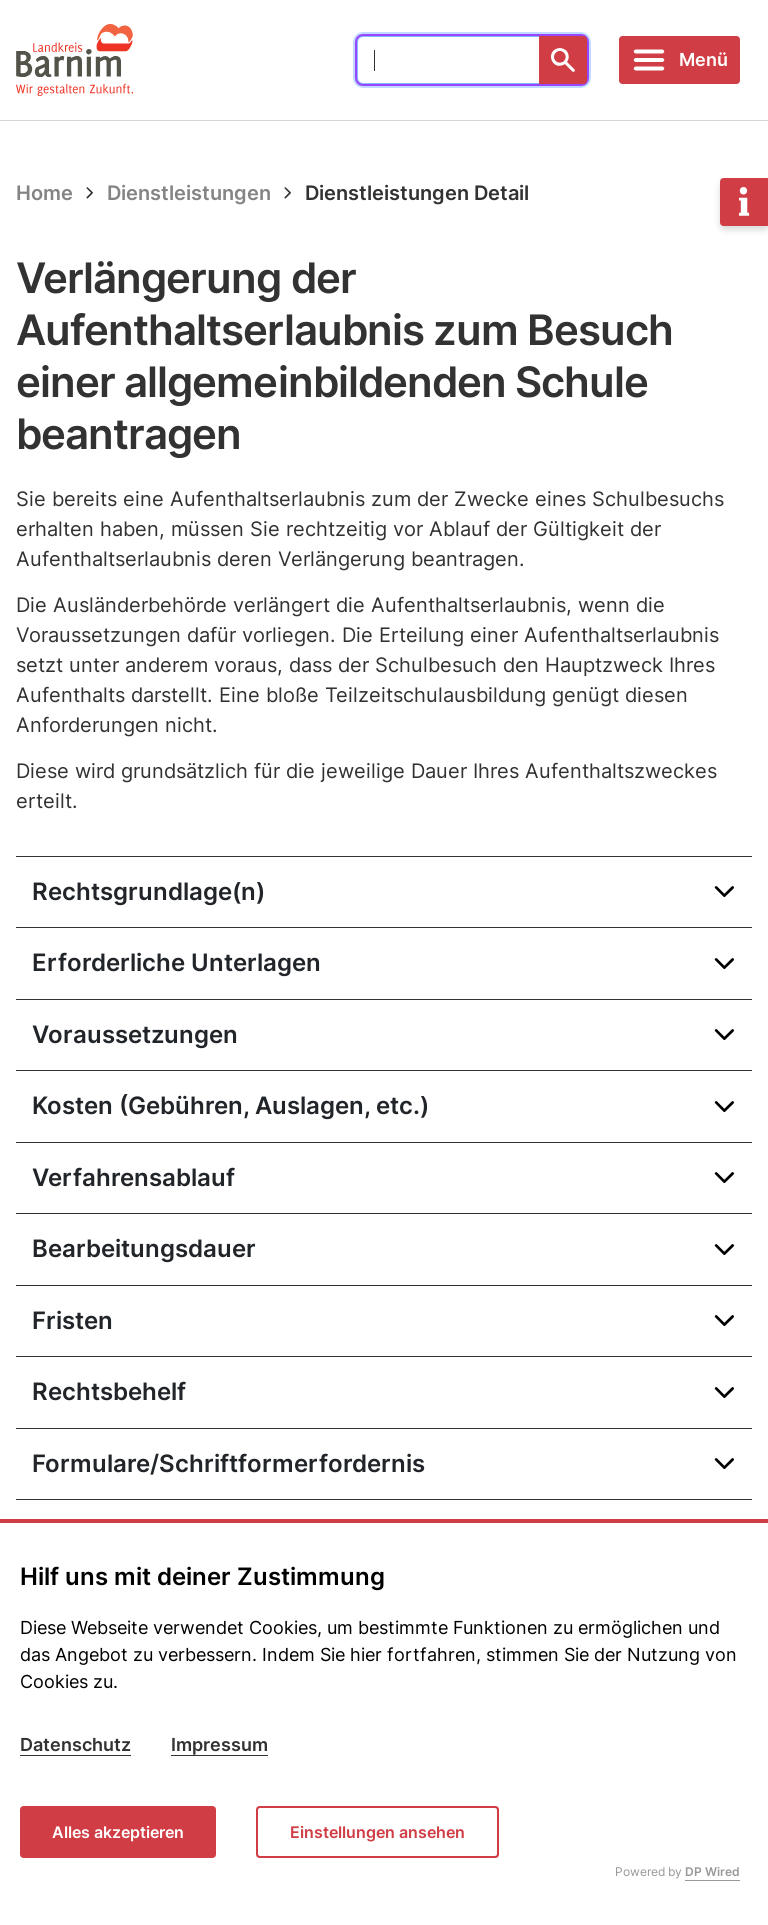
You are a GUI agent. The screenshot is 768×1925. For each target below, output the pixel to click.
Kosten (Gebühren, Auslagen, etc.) (230, 1105)
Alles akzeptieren (118, 1832)
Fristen (72, 1320)
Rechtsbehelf (109, 1391)
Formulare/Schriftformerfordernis (228, 1463)
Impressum (219, 1744)
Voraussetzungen (135, 1034)
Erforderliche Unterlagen (176, 962)
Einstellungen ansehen (377, 1832)
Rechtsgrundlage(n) (148, 891)
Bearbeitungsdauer (144, 1248)
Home (44, 193)
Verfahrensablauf (133, 1177)
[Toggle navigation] (679, 60)
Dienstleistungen (189, 193)
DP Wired (712, 1871)
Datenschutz (75, 1744)
